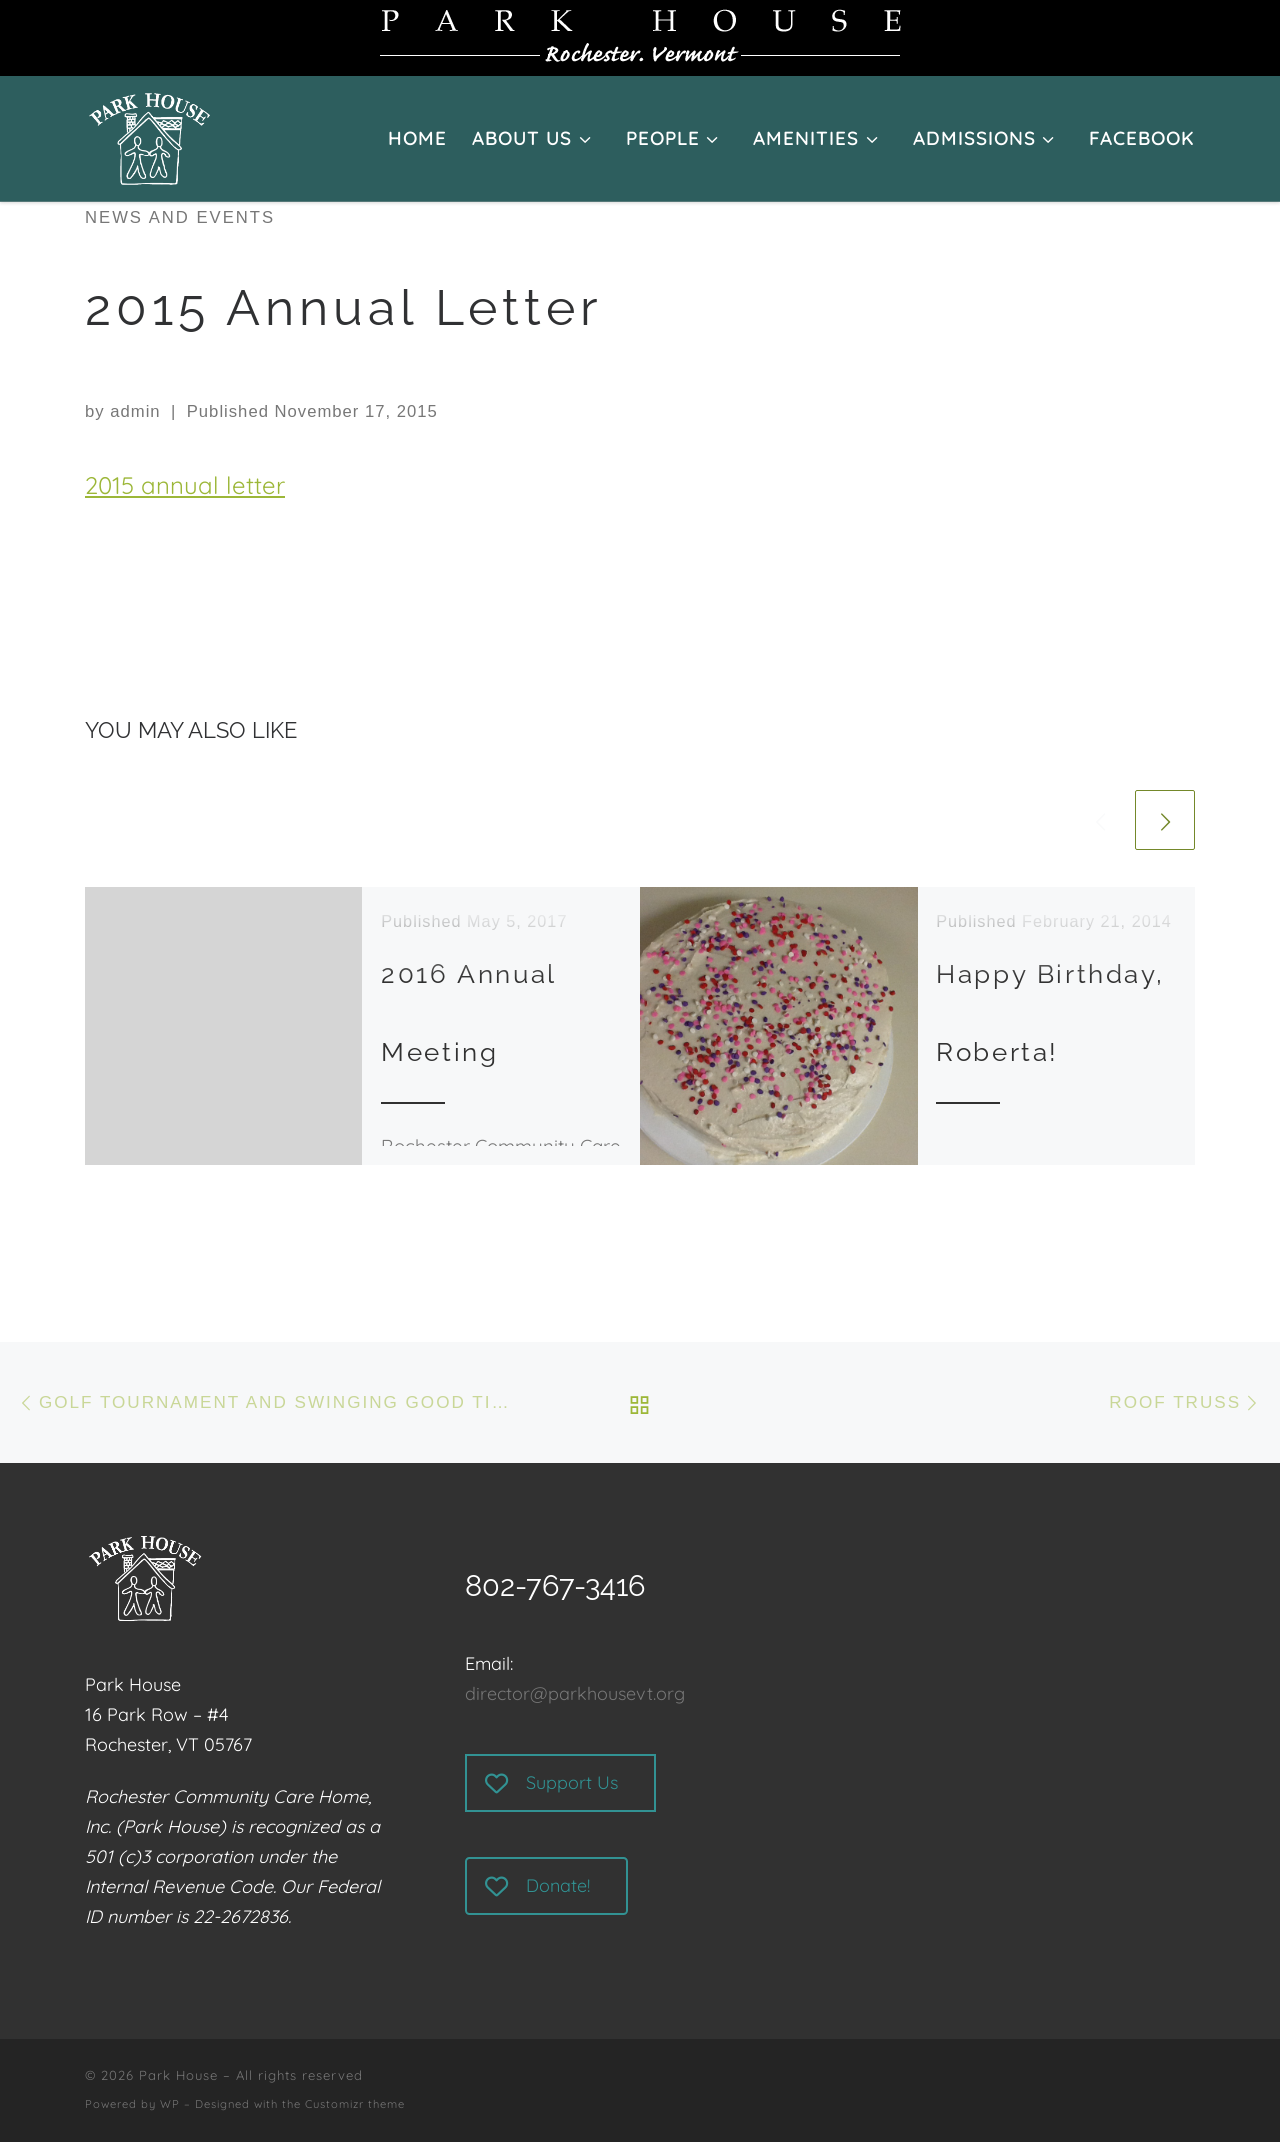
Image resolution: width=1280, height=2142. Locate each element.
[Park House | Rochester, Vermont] (149, 130)
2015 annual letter (185, 485)
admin (135, 411)
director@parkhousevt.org (575, 1693)
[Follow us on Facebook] (1191, 2090)
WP (170, 2104)
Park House (178, 2075)
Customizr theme (355, 2104)
